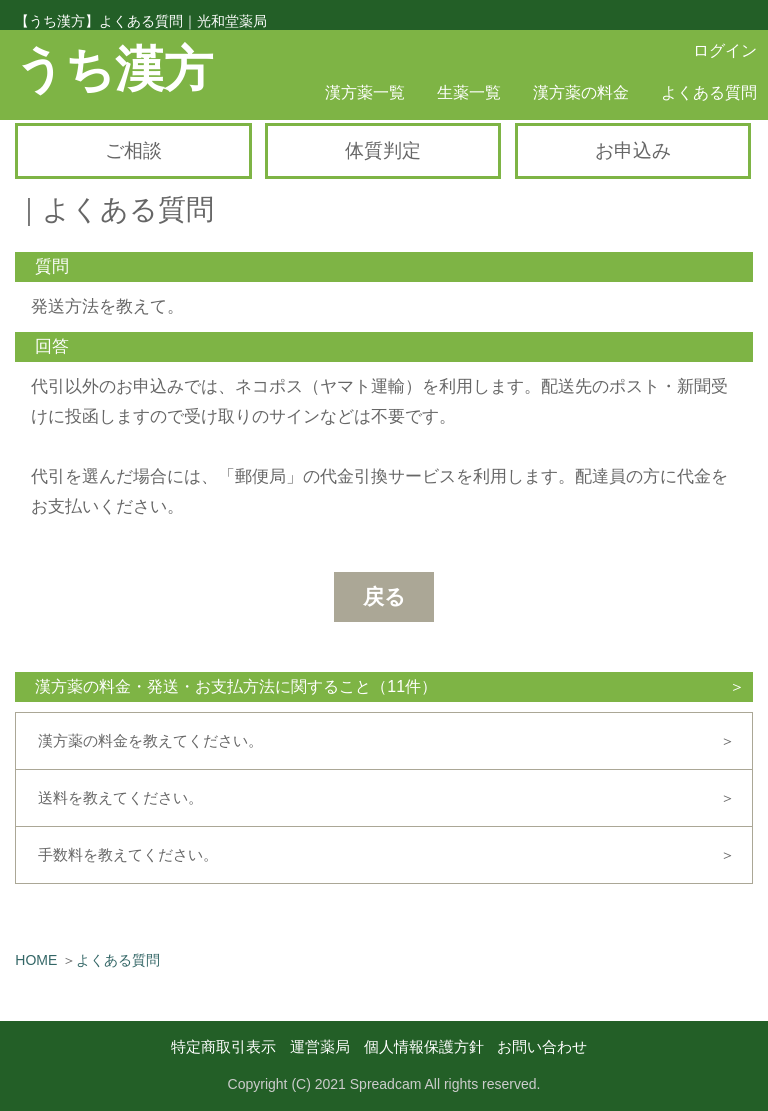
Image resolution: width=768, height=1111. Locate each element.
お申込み (633, 150)
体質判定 (383, 150)
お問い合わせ (542, 1046)
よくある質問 (709, 92)
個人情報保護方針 (424, 1046)
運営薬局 (320, 1046)
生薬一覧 (469, 92)
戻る (384, 596)
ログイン (725, 50)
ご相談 (133, 150)
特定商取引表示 (223, 1046)
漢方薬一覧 (365, 92)
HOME (36, 960)
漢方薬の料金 (581, 92)
